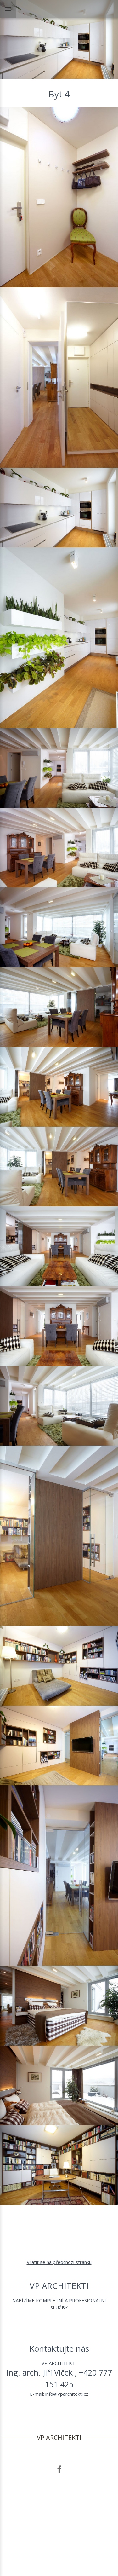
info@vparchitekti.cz (66, 2394)
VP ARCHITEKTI (59, 2437)
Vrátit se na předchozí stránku (59, 2262)
